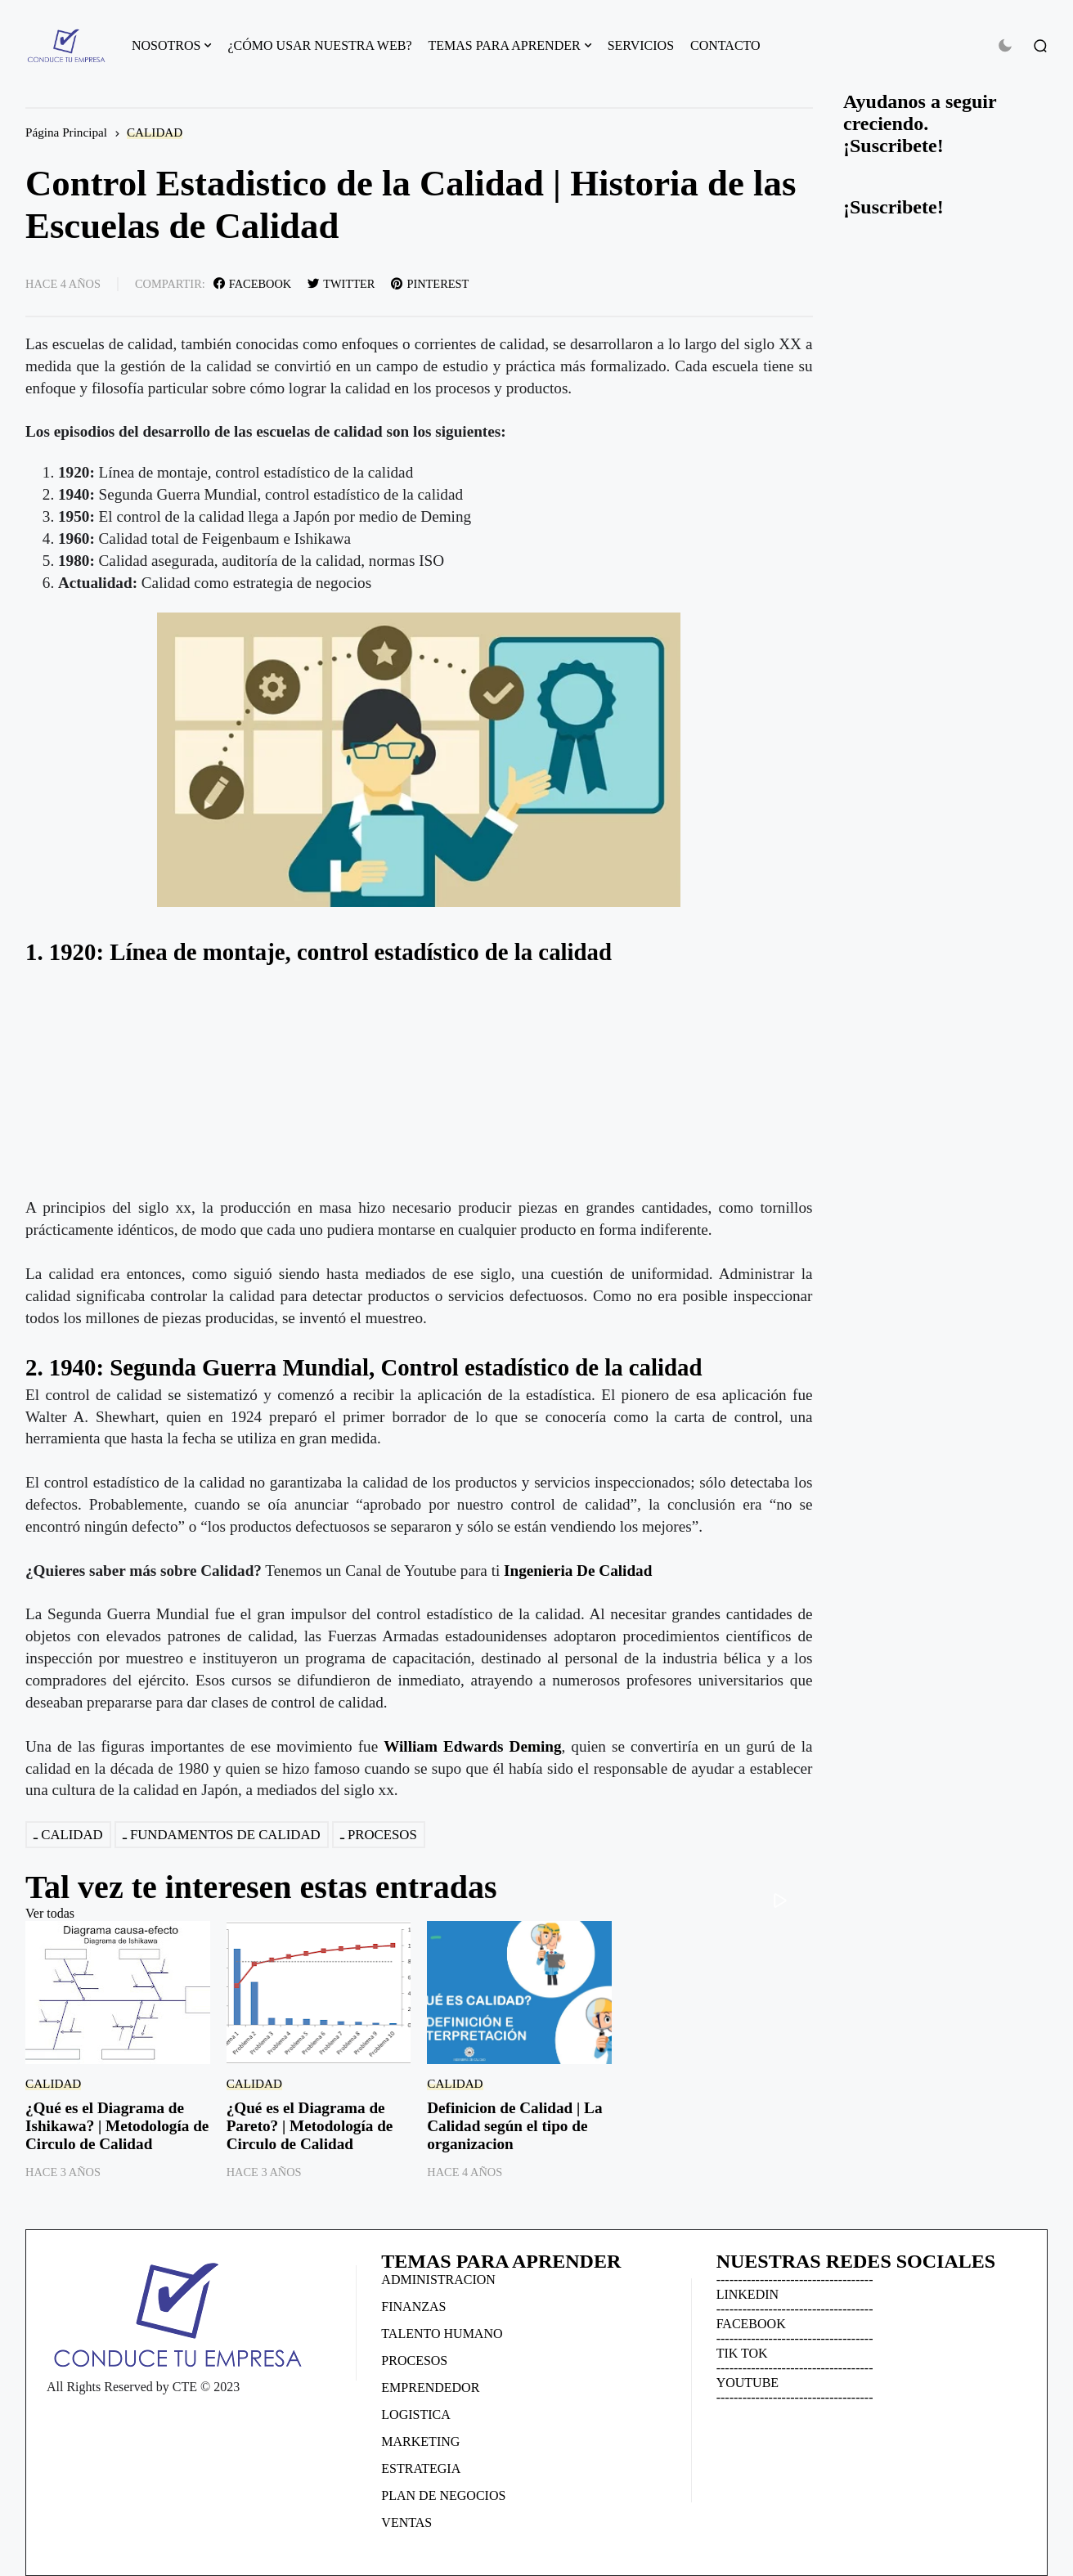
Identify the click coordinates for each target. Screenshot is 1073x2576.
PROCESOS (382, 1834)
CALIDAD (154, 132)
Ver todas (49, 1913)
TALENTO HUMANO (441, 2333)
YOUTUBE (747, 2383)
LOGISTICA (415, 2414)
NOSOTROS (166, 45)
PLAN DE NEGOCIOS (443, 2495)
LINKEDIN (747, 2294)
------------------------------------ (794, 2280)
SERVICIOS (641, 45)
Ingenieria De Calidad (578, 1570)
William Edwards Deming (472, 1746)
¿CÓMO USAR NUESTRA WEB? (319, 45)
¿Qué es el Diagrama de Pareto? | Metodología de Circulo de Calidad (310, 2125)
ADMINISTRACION (438, 2280)
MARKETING (420, 2441)
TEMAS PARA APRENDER (505, 45)
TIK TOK (742, 2353)
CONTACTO (725, 45)
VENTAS (406, 2522)
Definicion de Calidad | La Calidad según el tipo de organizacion (514, 2125)
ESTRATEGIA (420, 2468)
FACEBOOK (751, 2324)
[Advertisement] (419, 1082)
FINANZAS (413, 2306)
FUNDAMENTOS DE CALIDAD (225, 1834)
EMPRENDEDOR (430, 2387)
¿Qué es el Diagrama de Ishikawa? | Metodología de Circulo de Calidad (117, 2125)
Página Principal (66, 132)
